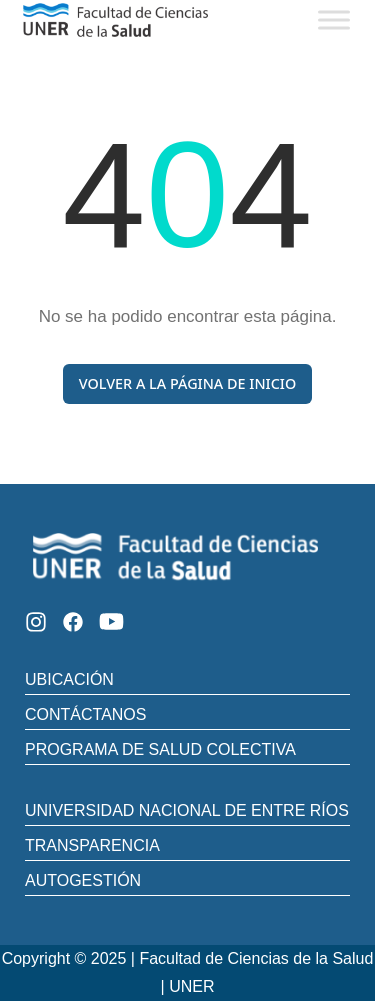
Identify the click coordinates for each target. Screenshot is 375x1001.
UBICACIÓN (69, 679)
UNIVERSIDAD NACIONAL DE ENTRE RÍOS (187, 810)
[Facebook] (73, 622)
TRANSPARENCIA (92, 845)
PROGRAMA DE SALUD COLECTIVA (160, 749)
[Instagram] (36, 622)
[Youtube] (111, 621)
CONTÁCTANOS (85, 714)
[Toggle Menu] (334, 19)
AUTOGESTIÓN (83, 880)
